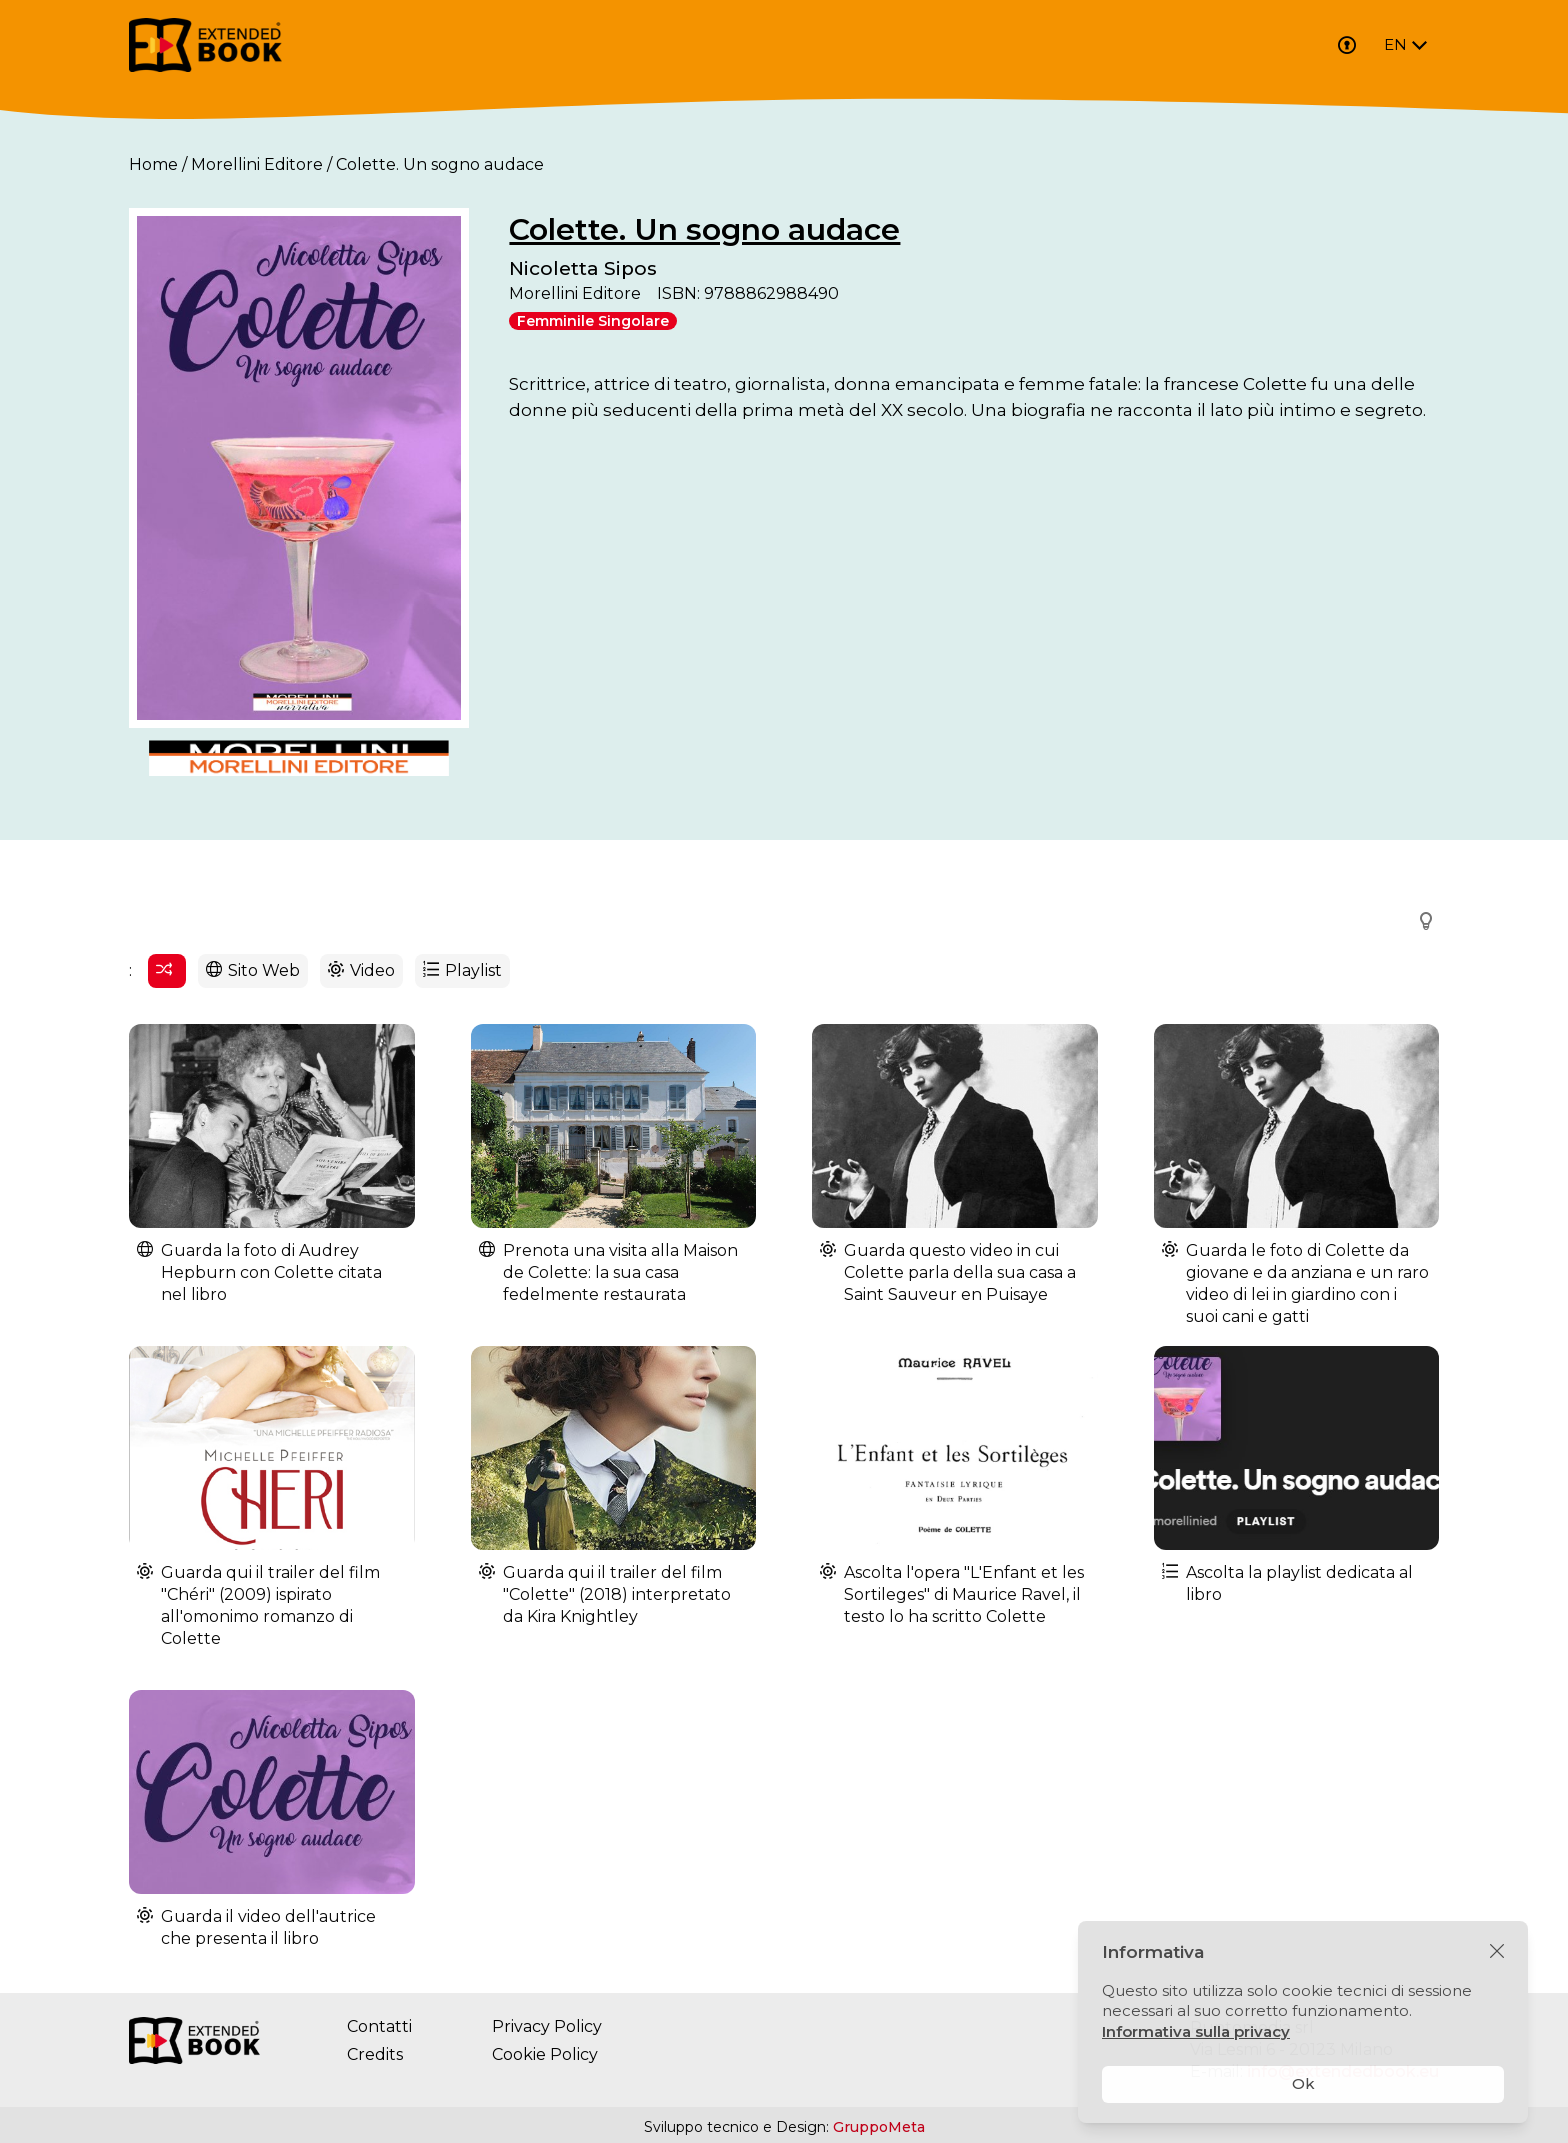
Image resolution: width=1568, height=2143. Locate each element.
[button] (1420, 921)
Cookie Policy (545, 2054)
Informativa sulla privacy (1196, 2031)
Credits (375, 2054)
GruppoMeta (879, 2127)
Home (153, 164)
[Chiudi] (1497, 1952)
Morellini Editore (257, 164)
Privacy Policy (547, 2026)
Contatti (379, 2026)
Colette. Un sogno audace (704, 229)
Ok (1303, 2083)
